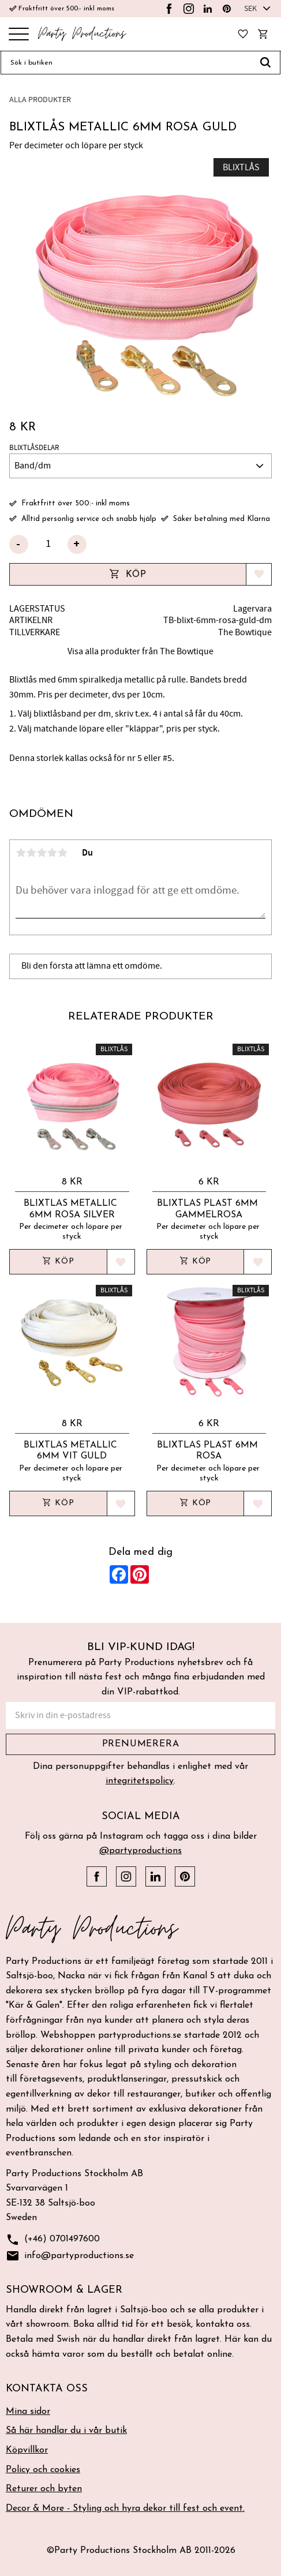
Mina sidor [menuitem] (28, 2411)
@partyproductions (140, 1850)
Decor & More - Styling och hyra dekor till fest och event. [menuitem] (125, 2508)
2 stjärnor (31, 853)
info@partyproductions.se (70, 2256)
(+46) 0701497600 (53, 2240)
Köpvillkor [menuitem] (27, 2450)
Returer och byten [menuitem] (44, 2488)
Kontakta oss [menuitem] (47, 2388)
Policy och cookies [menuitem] (43, 2469)
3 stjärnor (41, 853)
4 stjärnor (52, 853)
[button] (19, 35)
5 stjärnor (62, 853)
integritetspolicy (140, 1781)
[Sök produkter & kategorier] (126, 63)
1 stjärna (21, 853)
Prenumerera (140, 1744)
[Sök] (265, 63)
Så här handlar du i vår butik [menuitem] (66, 2430)
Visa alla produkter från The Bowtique (140, 651)
